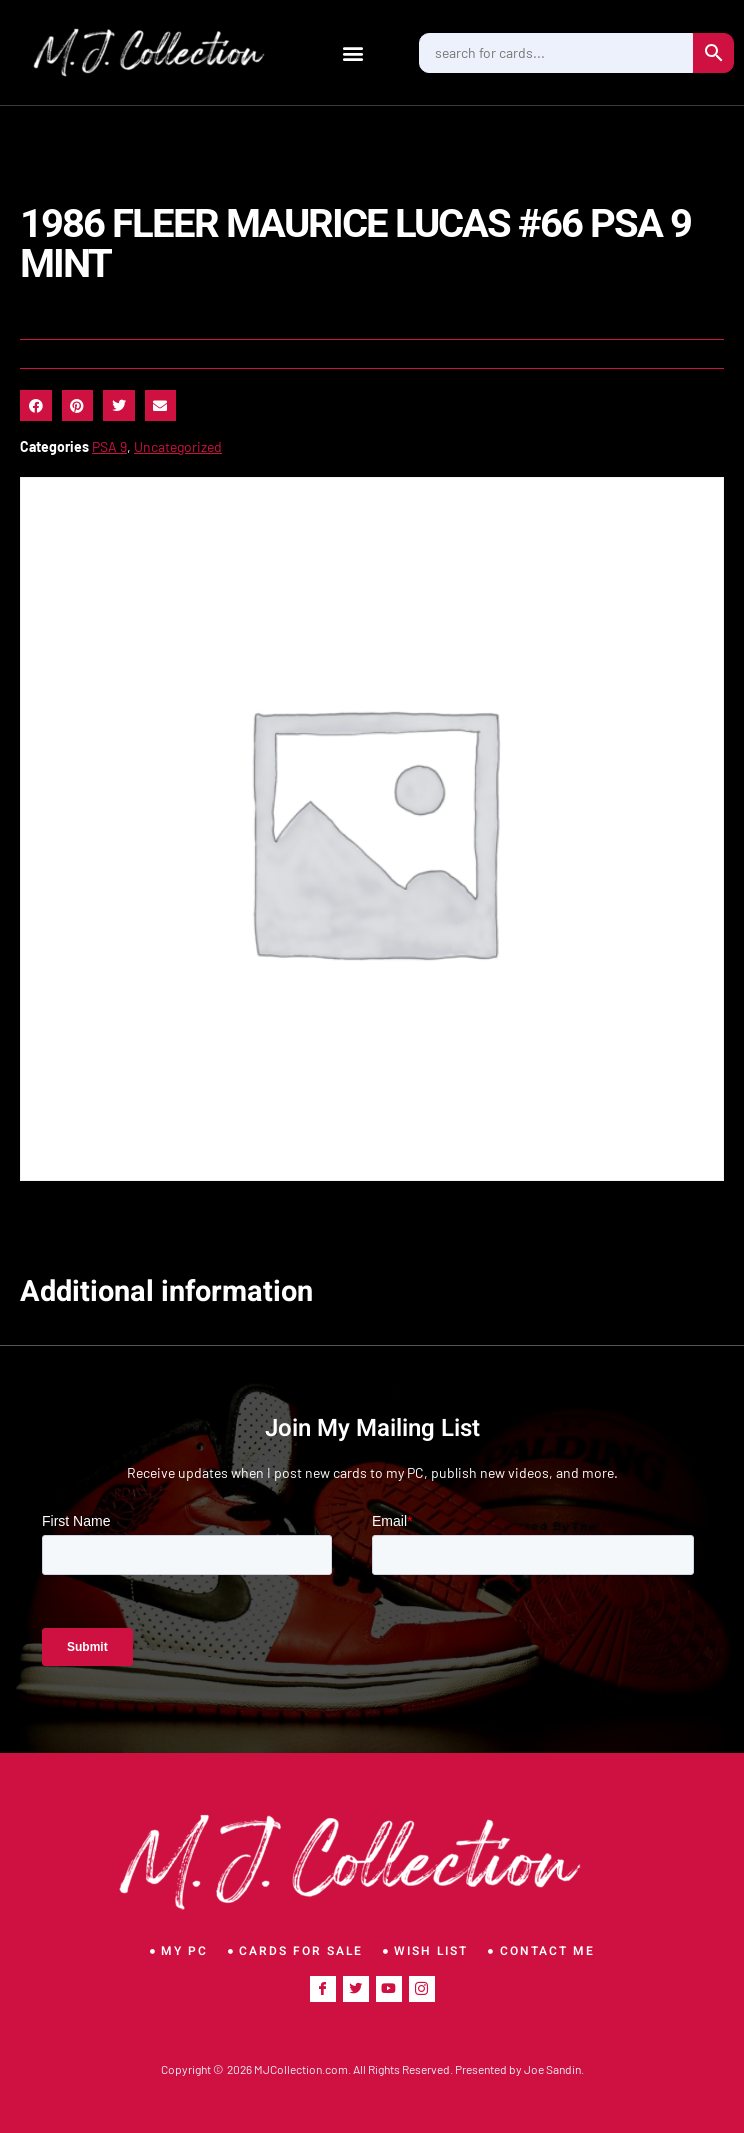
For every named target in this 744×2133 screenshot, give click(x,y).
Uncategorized (178, 446)
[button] (353, 52)
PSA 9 (109, 446)
